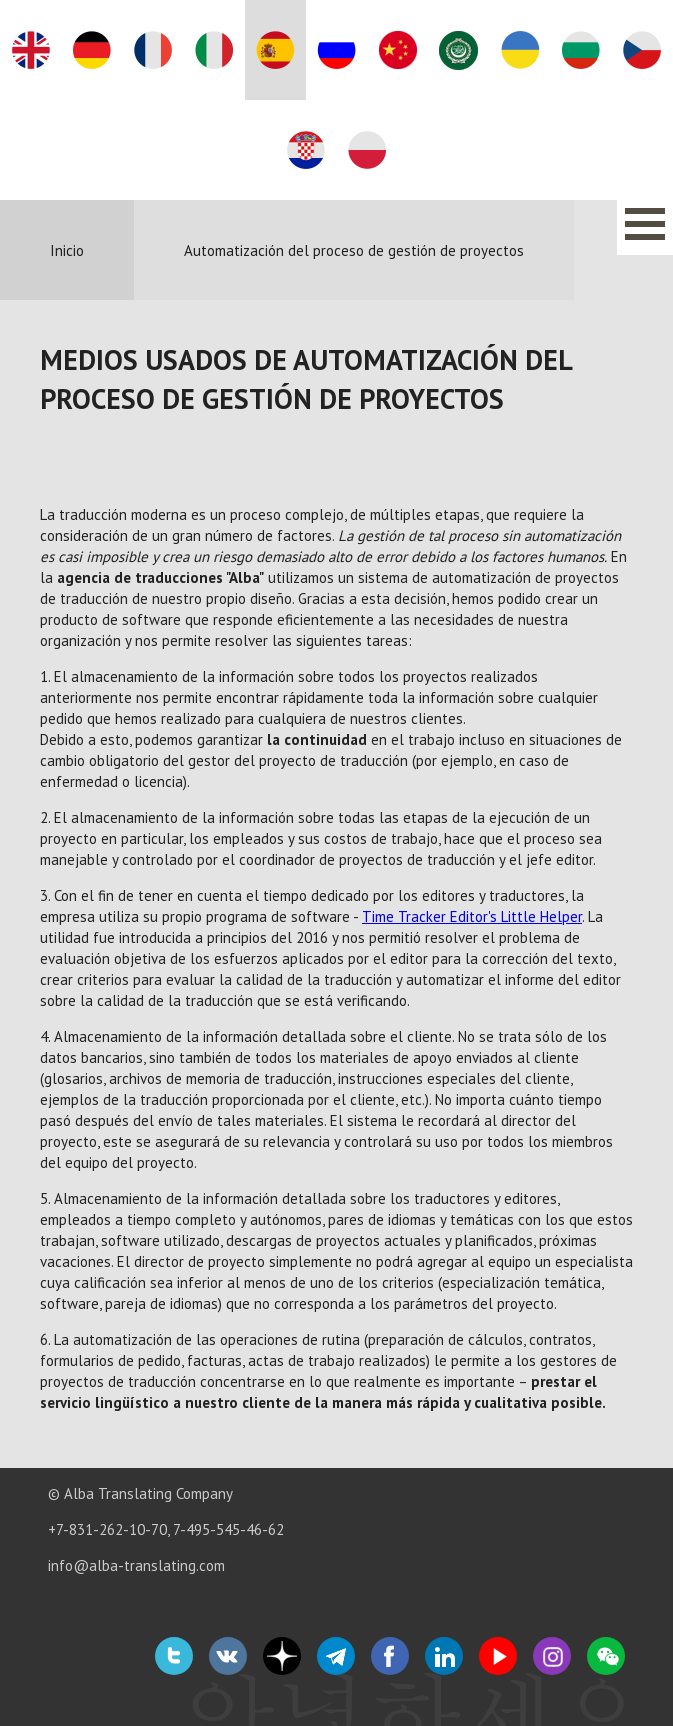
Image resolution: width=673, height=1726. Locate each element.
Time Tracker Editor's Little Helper (472, 916)
